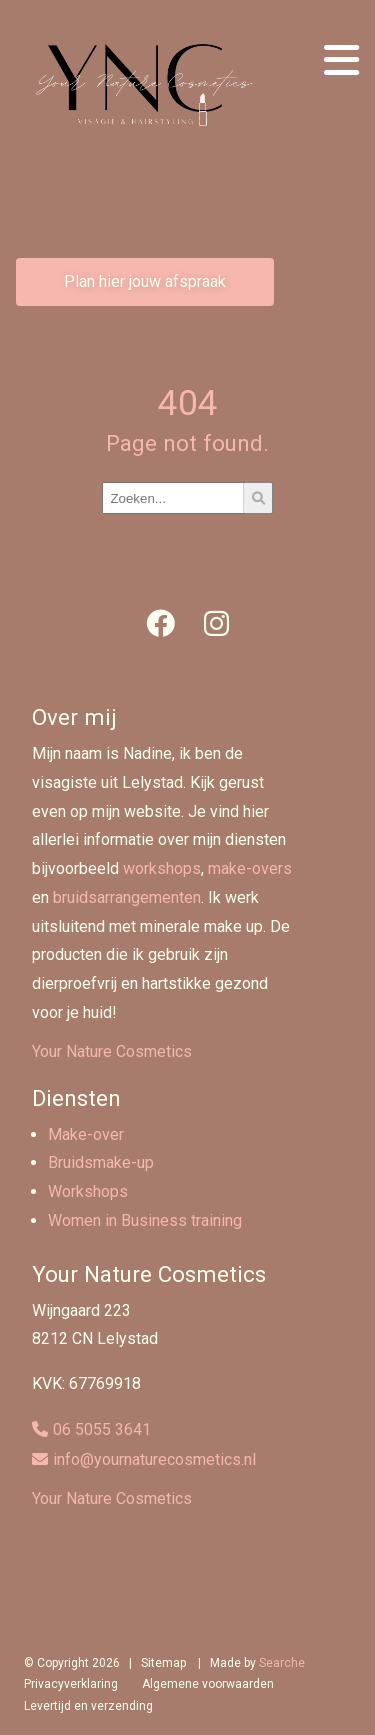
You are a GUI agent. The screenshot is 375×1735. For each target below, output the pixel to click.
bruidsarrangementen (127, 897)
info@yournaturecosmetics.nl (154, 1459)
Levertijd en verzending (88, 1706)
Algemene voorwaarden (208, 1684)
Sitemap (163, 1663)
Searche (282, 1663)
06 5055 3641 (102, 1429)
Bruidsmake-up (101, 1162)
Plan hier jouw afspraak (145, 281)
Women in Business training (145, 1220)
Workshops (88, 1191)
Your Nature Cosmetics (112, 1051)
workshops (162, 868)
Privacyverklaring (71, 1684)
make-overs (250, 868)
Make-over (86, 1134)
